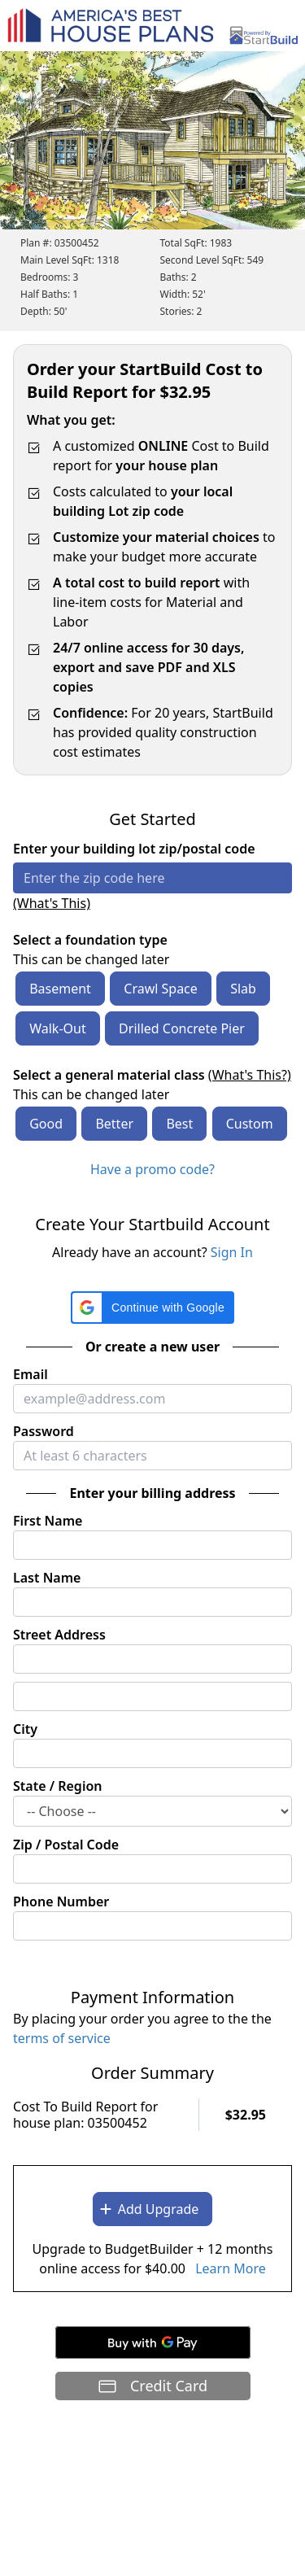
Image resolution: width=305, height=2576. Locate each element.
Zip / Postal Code (66, 1844)
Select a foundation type (90, 940)
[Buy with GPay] (153, 2342)
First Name (47, 1521)
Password (43, 1431)
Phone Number (61, 1901)
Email (30, 1374)
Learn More (230, 2268)
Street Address (59, 1635)
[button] (152, 1307)
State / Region (57, 1786)
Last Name (47, 1578)
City (25, 1729)
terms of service (62, 2038)
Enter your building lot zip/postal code (134, 849)
